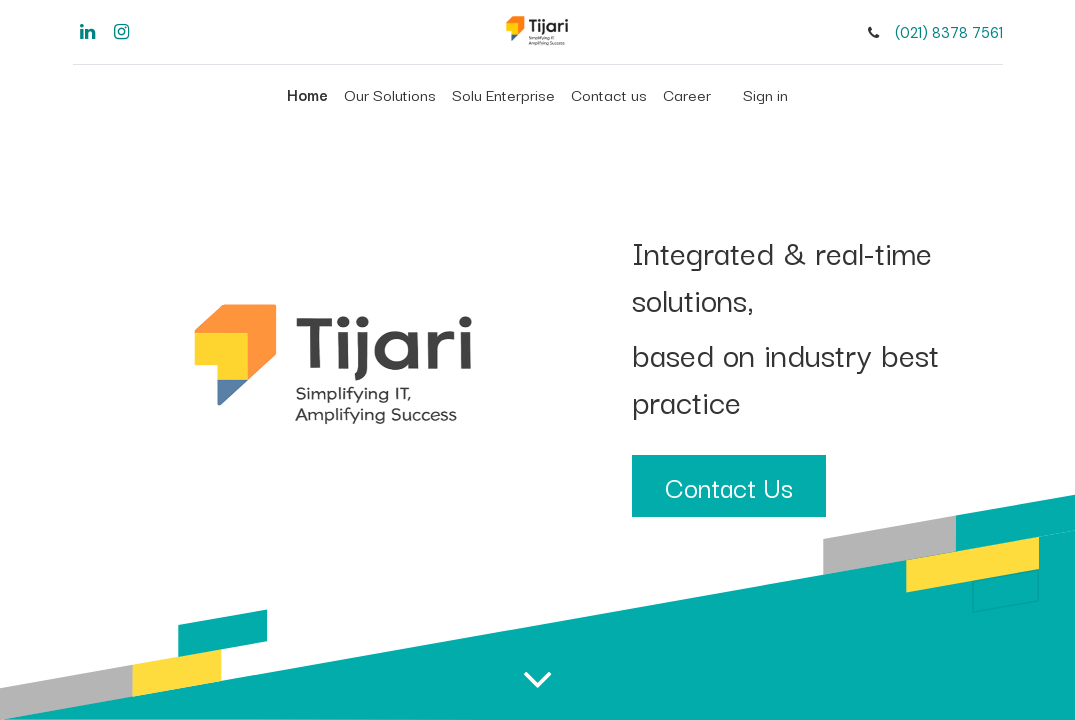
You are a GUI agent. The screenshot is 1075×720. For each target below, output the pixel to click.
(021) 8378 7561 (949, 33)
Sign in (765, 94)
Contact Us (729, 486)
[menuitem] (307, 94)
